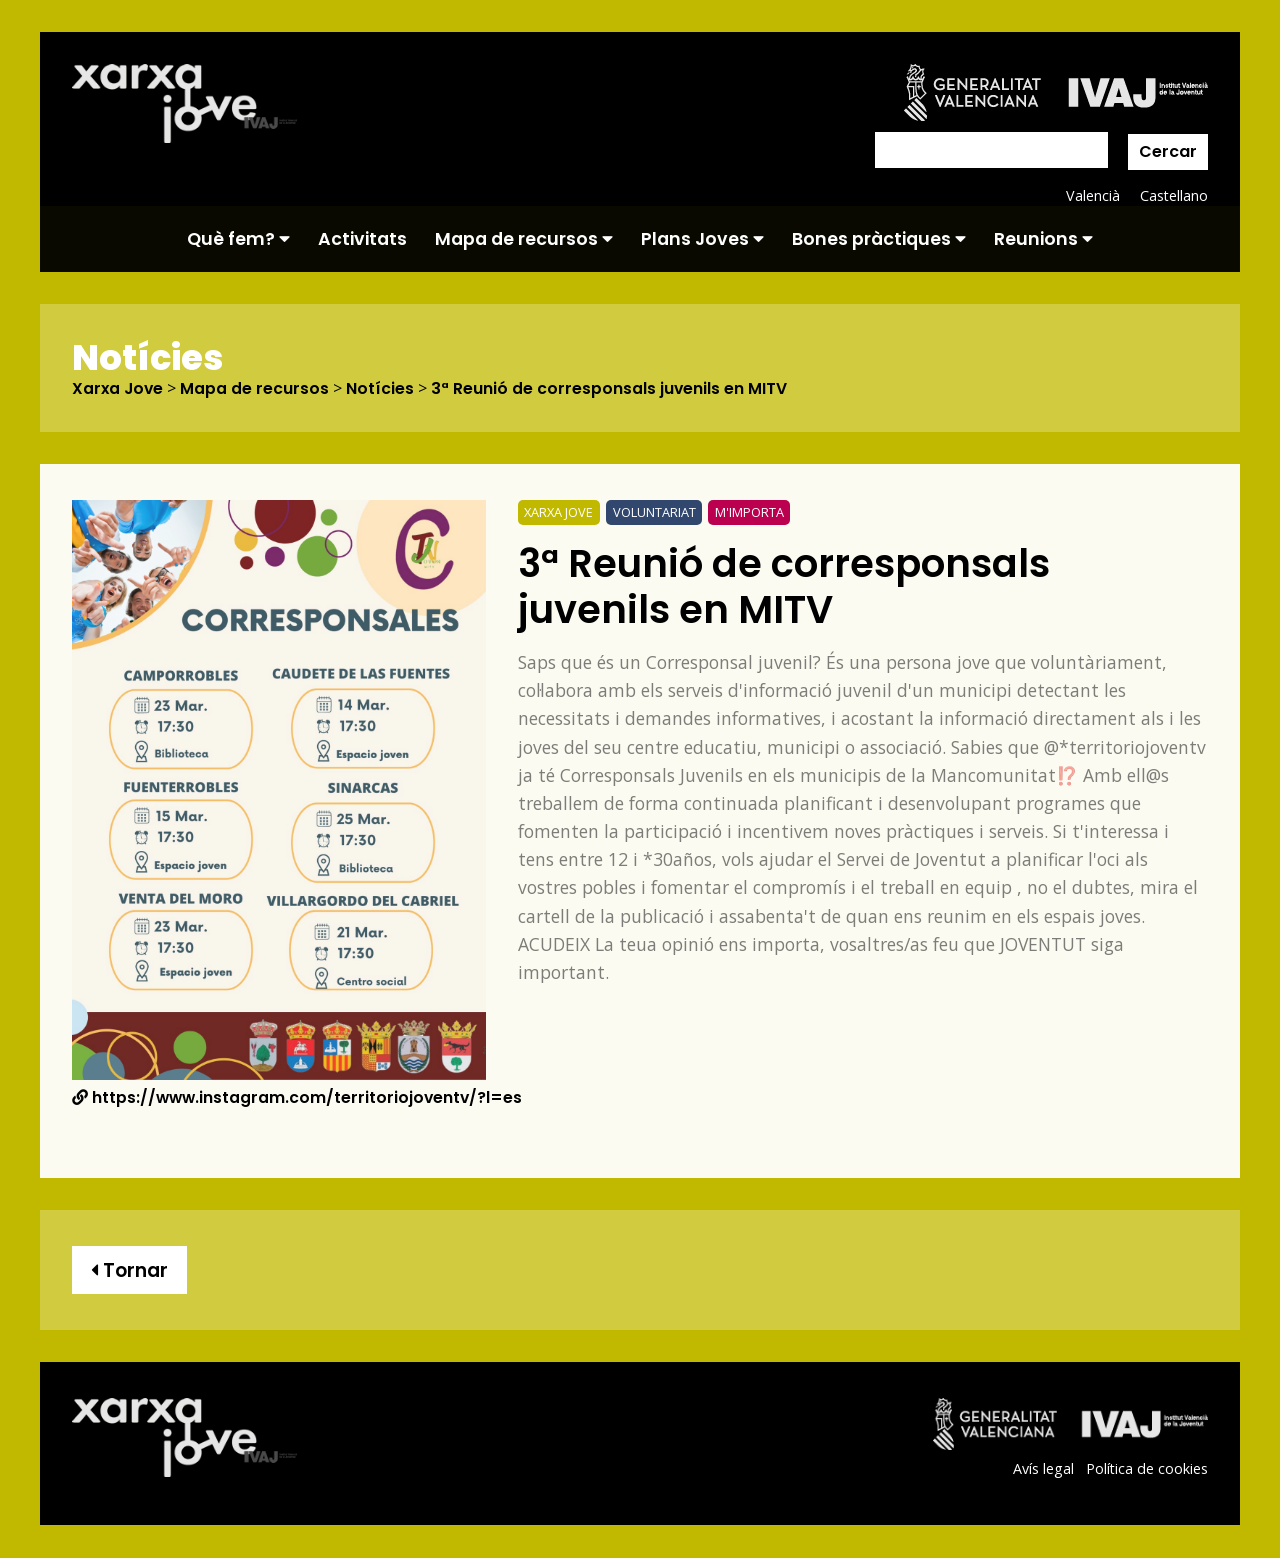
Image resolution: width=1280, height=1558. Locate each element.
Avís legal (1042, 1468)
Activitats (362, 239)
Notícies (383, 389)
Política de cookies (1146, 1468)
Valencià (1092, 195)
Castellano (1173, 195)
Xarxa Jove (119, 389)
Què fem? (238, 239)
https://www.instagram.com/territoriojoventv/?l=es (299, 1098)
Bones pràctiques (879, 239)
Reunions (1043, 239)
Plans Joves (702, 239)
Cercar (1168, 151)
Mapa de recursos (524, 239)
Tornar (130, 1270)
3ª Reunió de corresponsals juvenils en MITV (612, 389)
